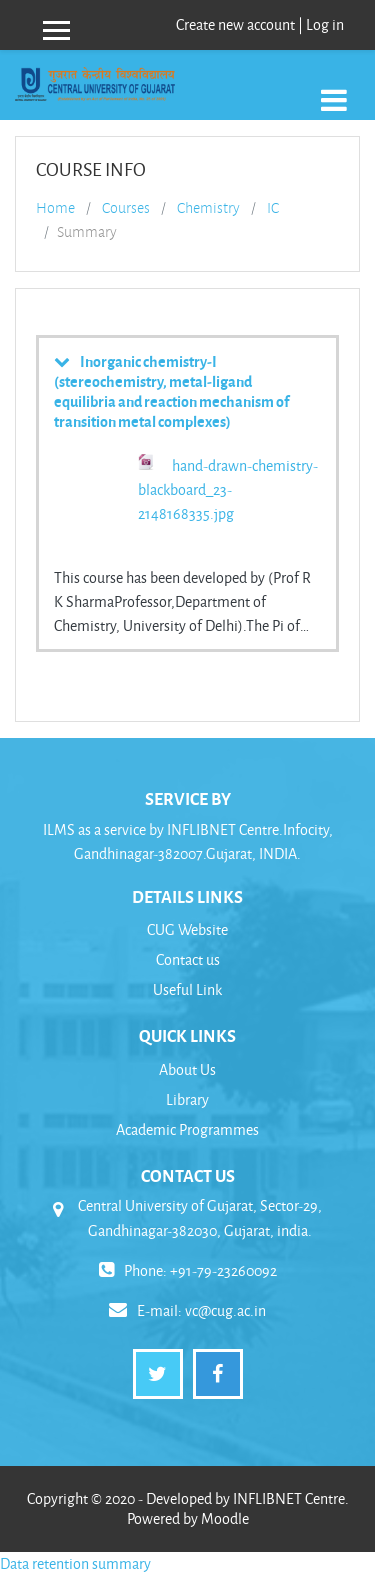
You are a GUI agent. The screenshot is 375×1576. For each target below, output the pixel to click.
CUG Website (187, 929)
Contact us (188, 959)
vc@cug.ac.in (225, 1310)
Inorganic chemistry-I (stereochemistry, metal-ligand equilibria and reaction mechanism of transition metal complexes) (171, 391)
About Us (187, 1069)
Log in (325, 24)
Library (187, 1099)
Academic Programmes (187, 1129)
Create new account (235, 24)
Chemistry (208, 208)
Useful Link (187, 989)
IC (273, 208)
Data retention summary (75, 1563)
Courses (126, 208)
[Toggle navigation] (334, 89)
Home (55, 208)
